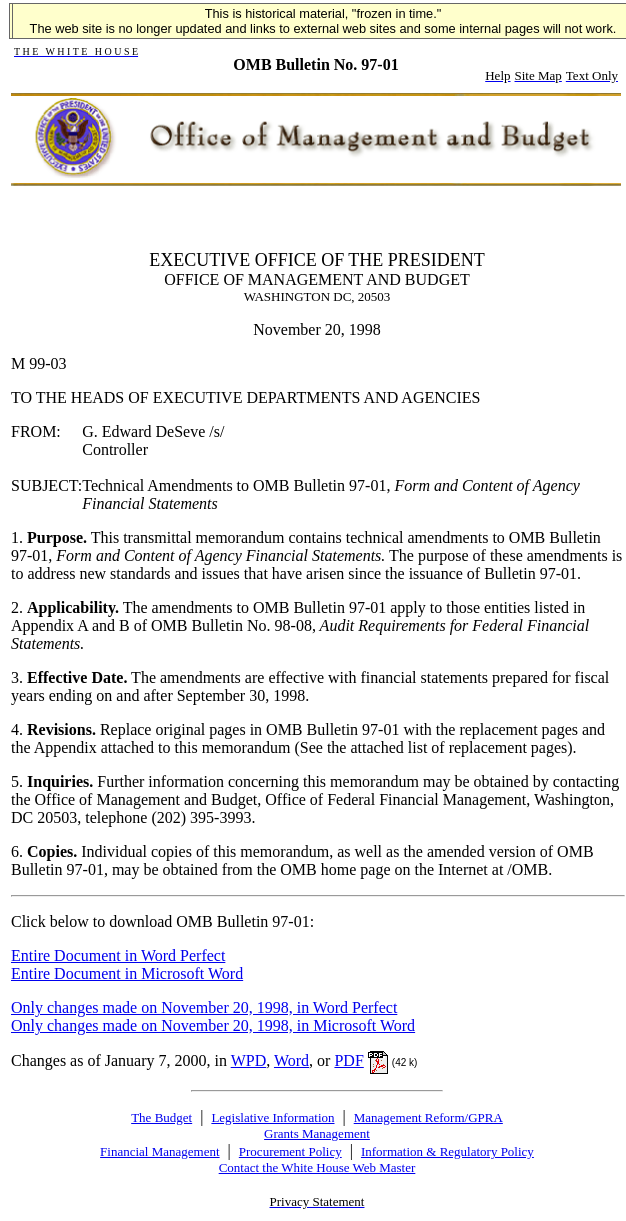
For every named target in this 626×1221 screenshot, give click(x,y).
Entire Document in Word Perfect (118, 955)
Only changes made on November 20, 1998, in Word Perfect (204, 1007)
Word (291, 1060)
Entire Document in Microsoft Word (127, 973)
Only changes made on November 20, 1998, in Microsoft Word (213, 1025)
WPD (249, 1060)
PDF (348, 1060)
